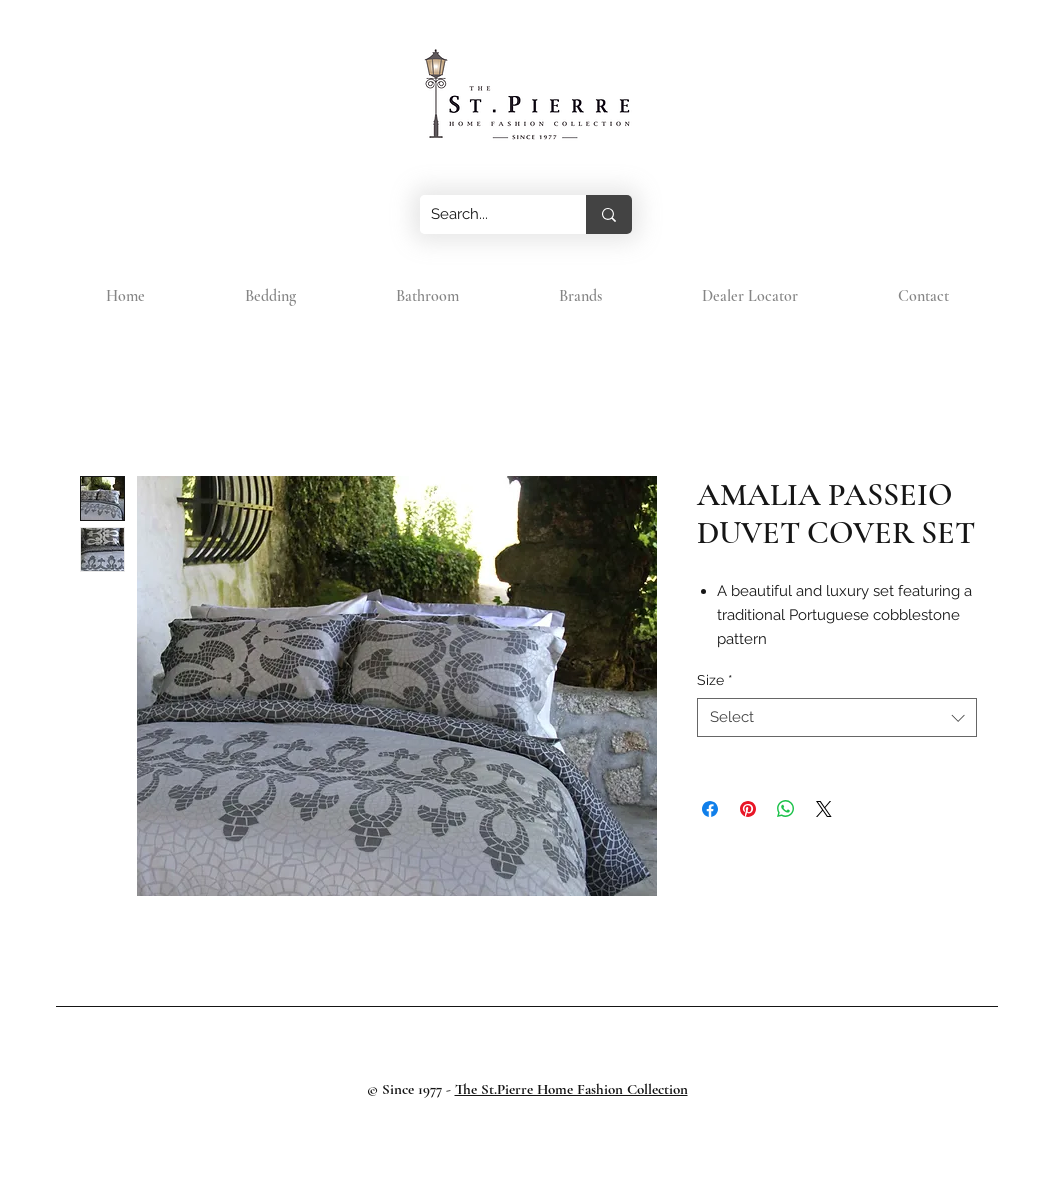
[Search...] (487, 214)
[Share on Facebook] (710, 809)
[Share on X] (824, 809)
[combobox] (837, 717)
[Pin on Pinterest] (748, 809)
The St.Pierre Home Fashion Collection (571, 1089)
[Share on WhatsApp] (786, 809)
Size (715, 680)
